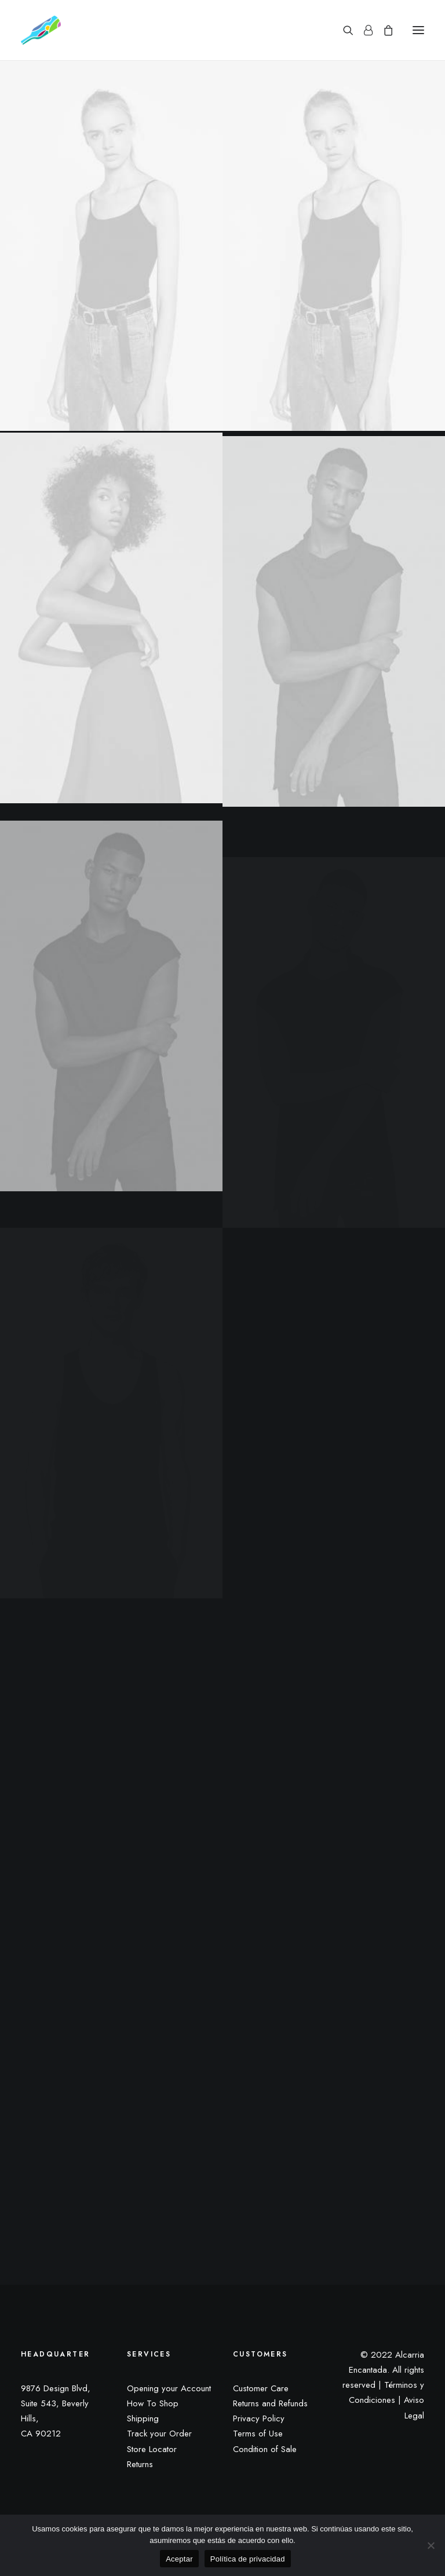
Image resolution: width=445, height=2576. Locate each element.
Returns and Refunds (270, 2403)
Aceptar (179, 2559)
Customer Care (261, 2388)
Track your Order (159, 2433)
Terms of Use (258, 2433)
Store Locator (152, 2449)
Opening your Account (169, 2388)
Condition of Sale (265, 2449)
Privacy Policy (258, 2418)
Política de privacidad (247, 2559)
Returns (140, 2464)
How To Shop (152, 2403)
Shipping (143, 2418)
